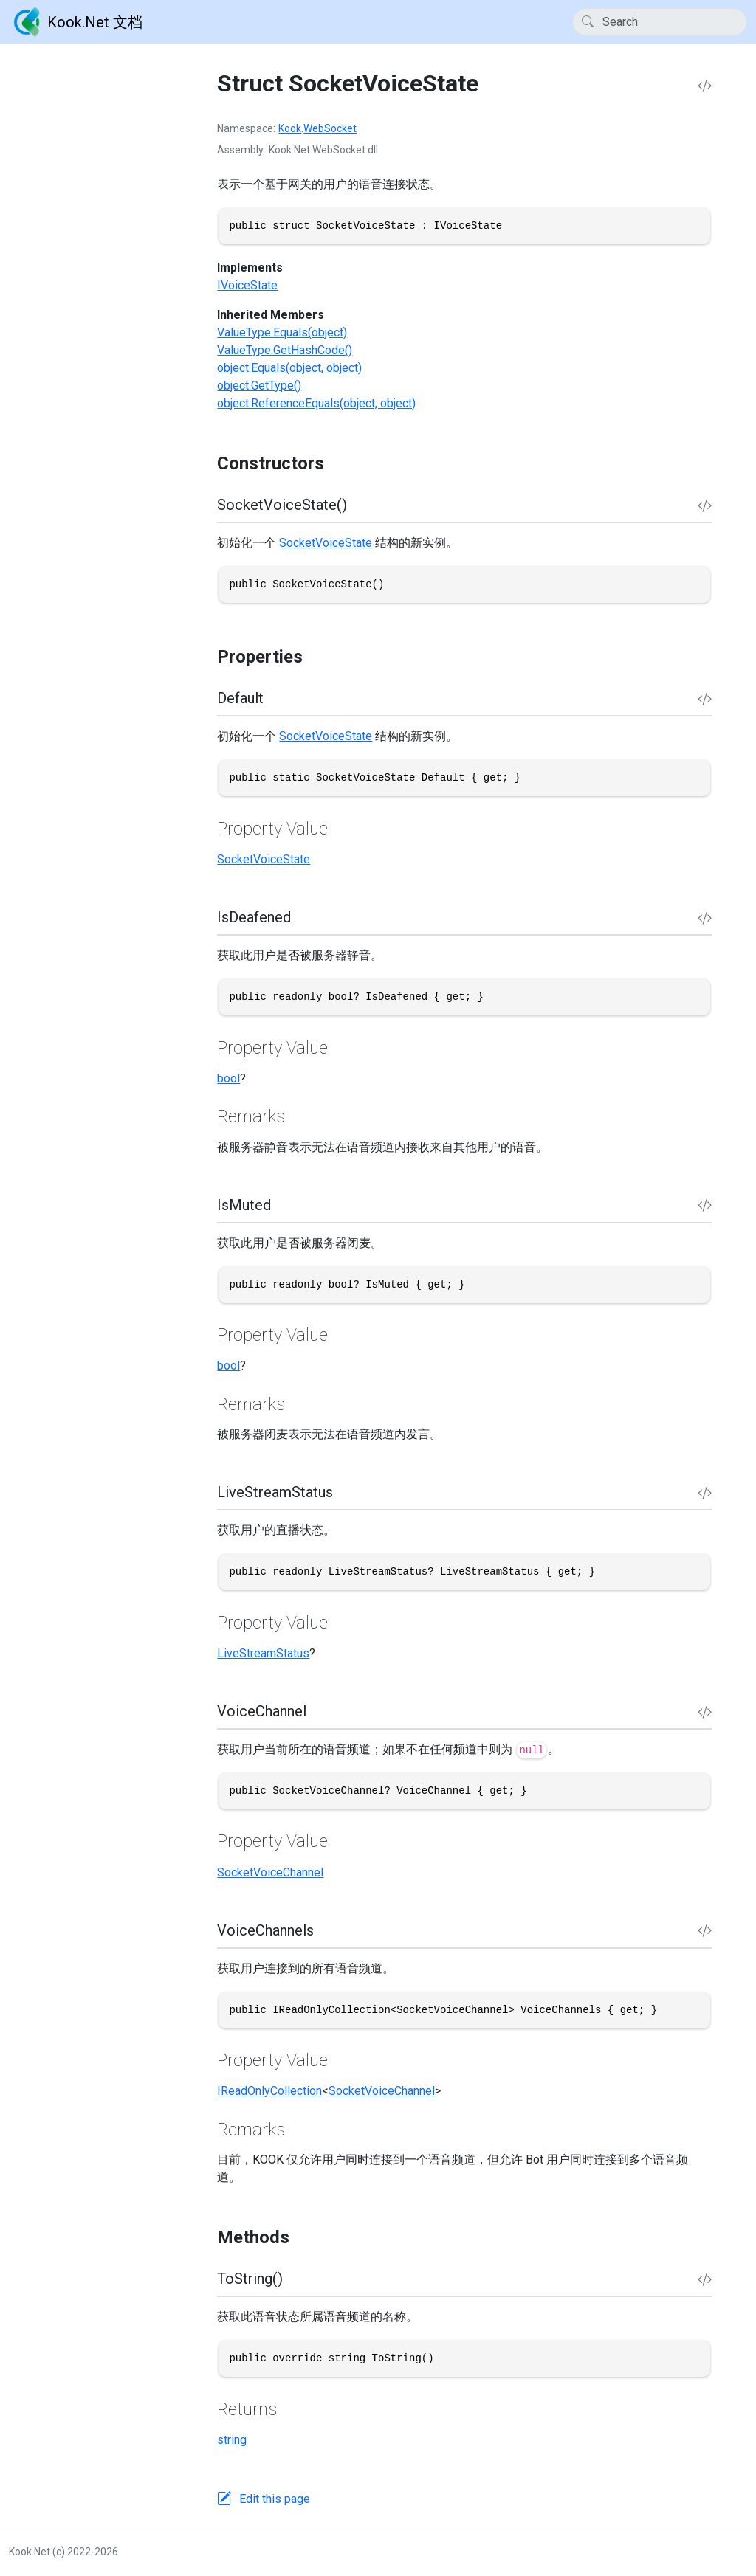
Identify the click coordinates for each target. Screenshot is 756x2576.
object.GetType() (259, 386)
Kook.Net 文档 (75, 22)
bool (228, 1078)
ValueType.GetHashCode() (284, 350)
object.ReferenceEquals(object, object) (316, 403)
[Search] (659, 22)
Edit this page (274, 2499)
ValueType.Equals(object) (282, 332)
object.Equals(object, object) (289, 368)
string (232, 2440)
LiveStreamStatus (263, 1653)
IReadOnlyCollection (269, 2091)
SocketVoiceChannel (270, 1872)
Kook (289, 128)
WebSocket (330, 128)
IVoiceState (247, 285)
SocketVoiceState (325, 543)
